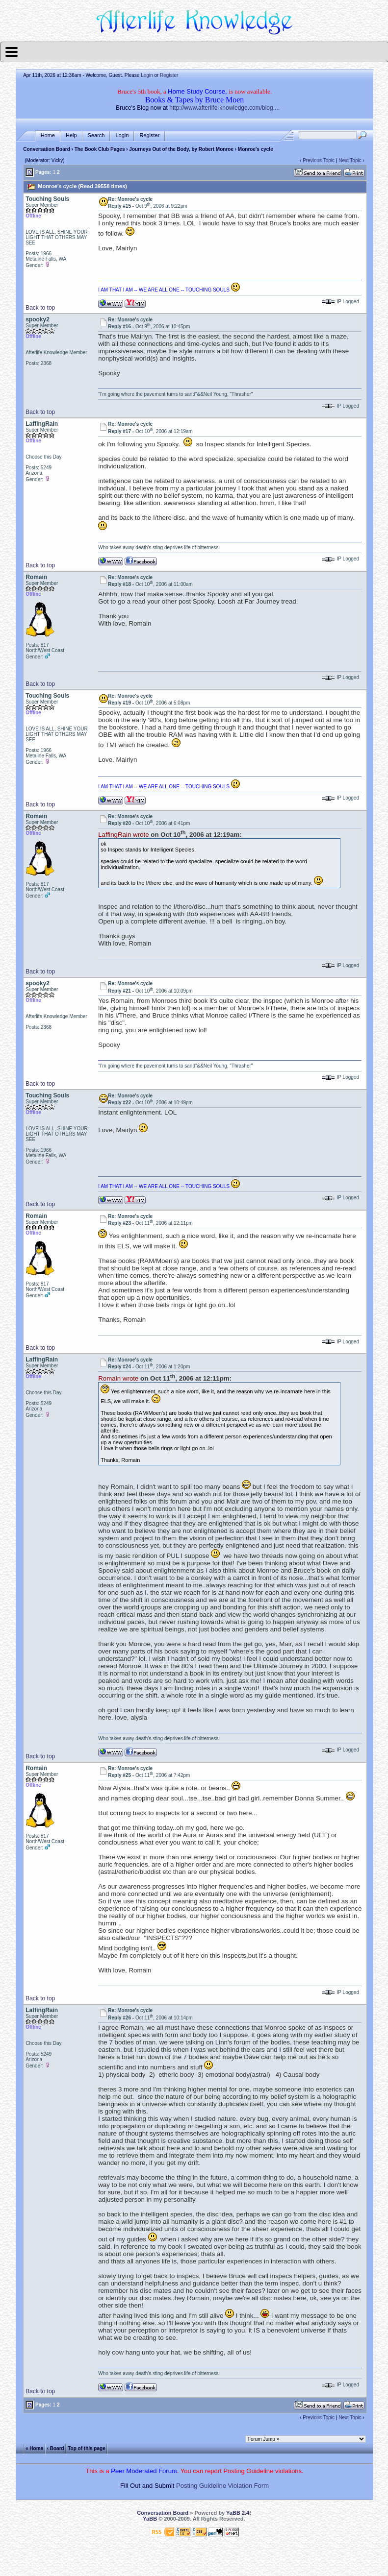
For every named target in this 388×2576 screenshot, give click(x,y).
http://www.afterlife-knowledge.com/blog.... (224, 107)
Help (71, 135)
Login (147, 75)
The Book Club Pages (100, 149)
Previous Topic (319, 160)
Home (48, 135)
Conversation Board (46, 149)
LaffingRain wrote (123, 834)
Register (169, 75)
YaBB (150, 2519)
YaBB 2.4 (237, 2513)
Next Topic (350, 160)
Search (96, 135)
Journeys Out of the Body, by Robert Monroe (181, 149)
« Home (34, 2448)
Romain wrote (118, 1378)
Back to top (40, 307)
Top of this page (86, 2448)
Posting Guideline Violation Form (222, 2485)
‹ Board (55, 2448)
